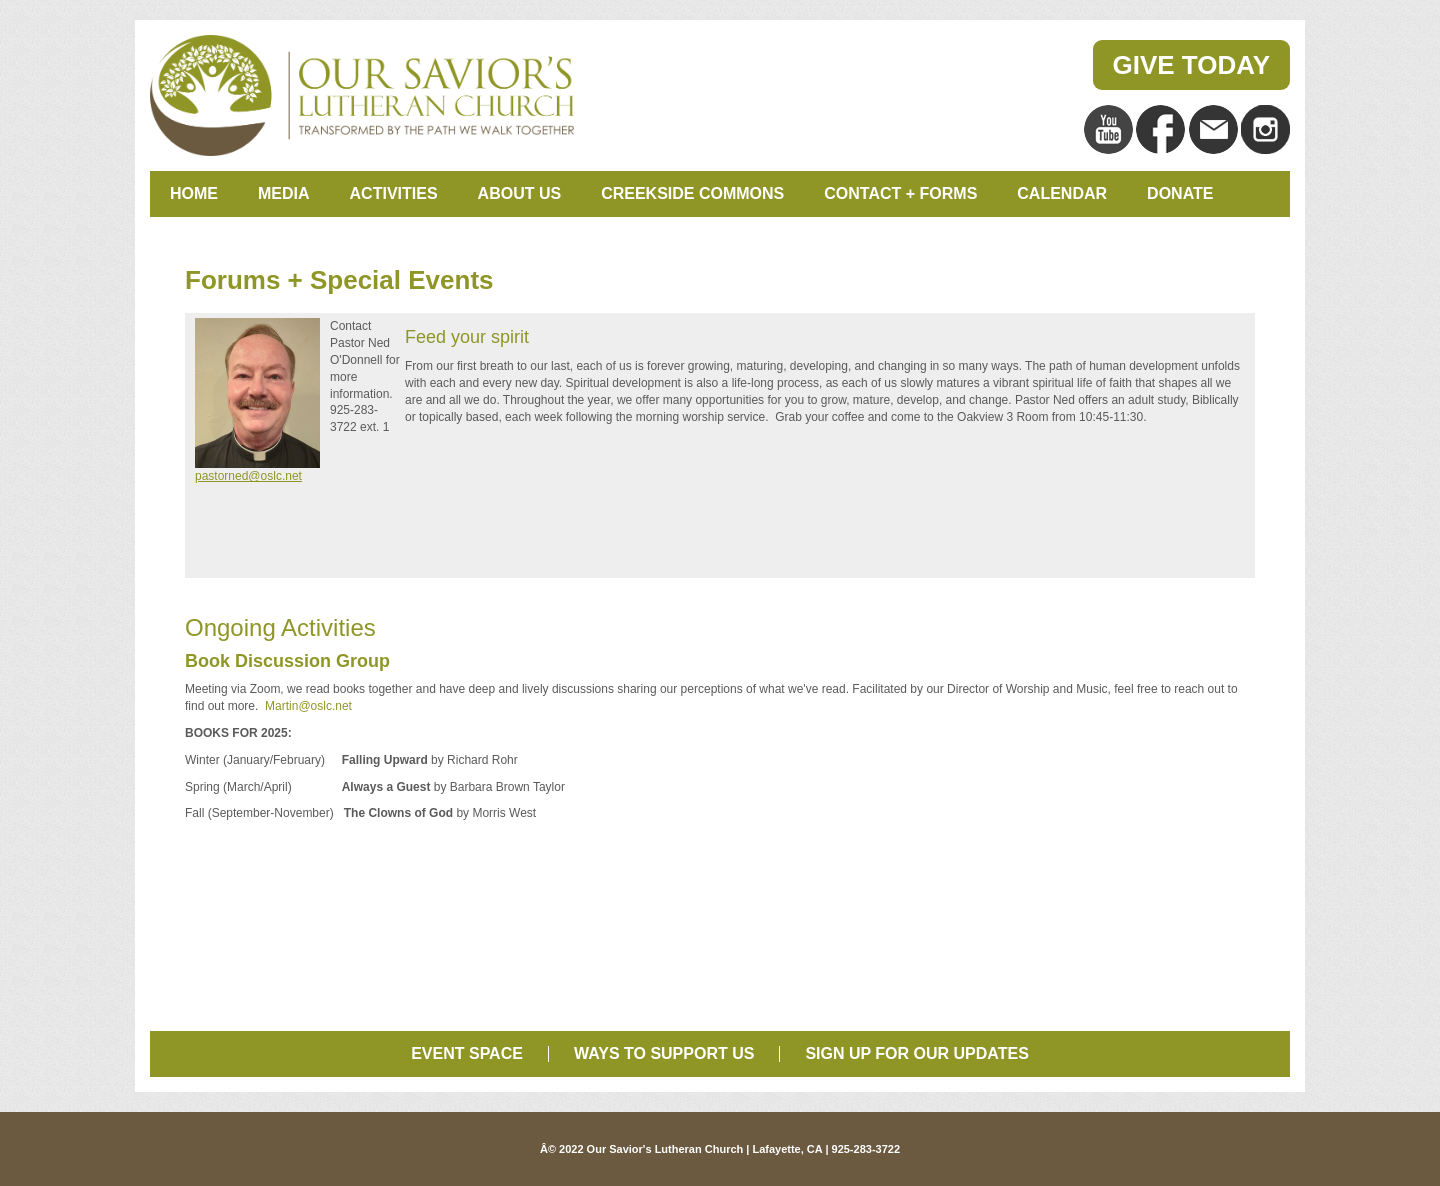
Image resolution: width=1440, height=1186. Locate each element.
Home (194, 193)
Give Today (1192, 65)
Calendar (1062, 193)
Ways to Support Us (664, 1053)
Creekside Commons (692, 193)
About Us (520, 193)
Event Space (467, 1053)
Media (284, 193)
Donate (1180, 193)
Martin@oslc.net (307, 706)
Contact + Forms (900, 193)
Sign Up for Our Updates (916, 1053)
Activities (394, 193)
